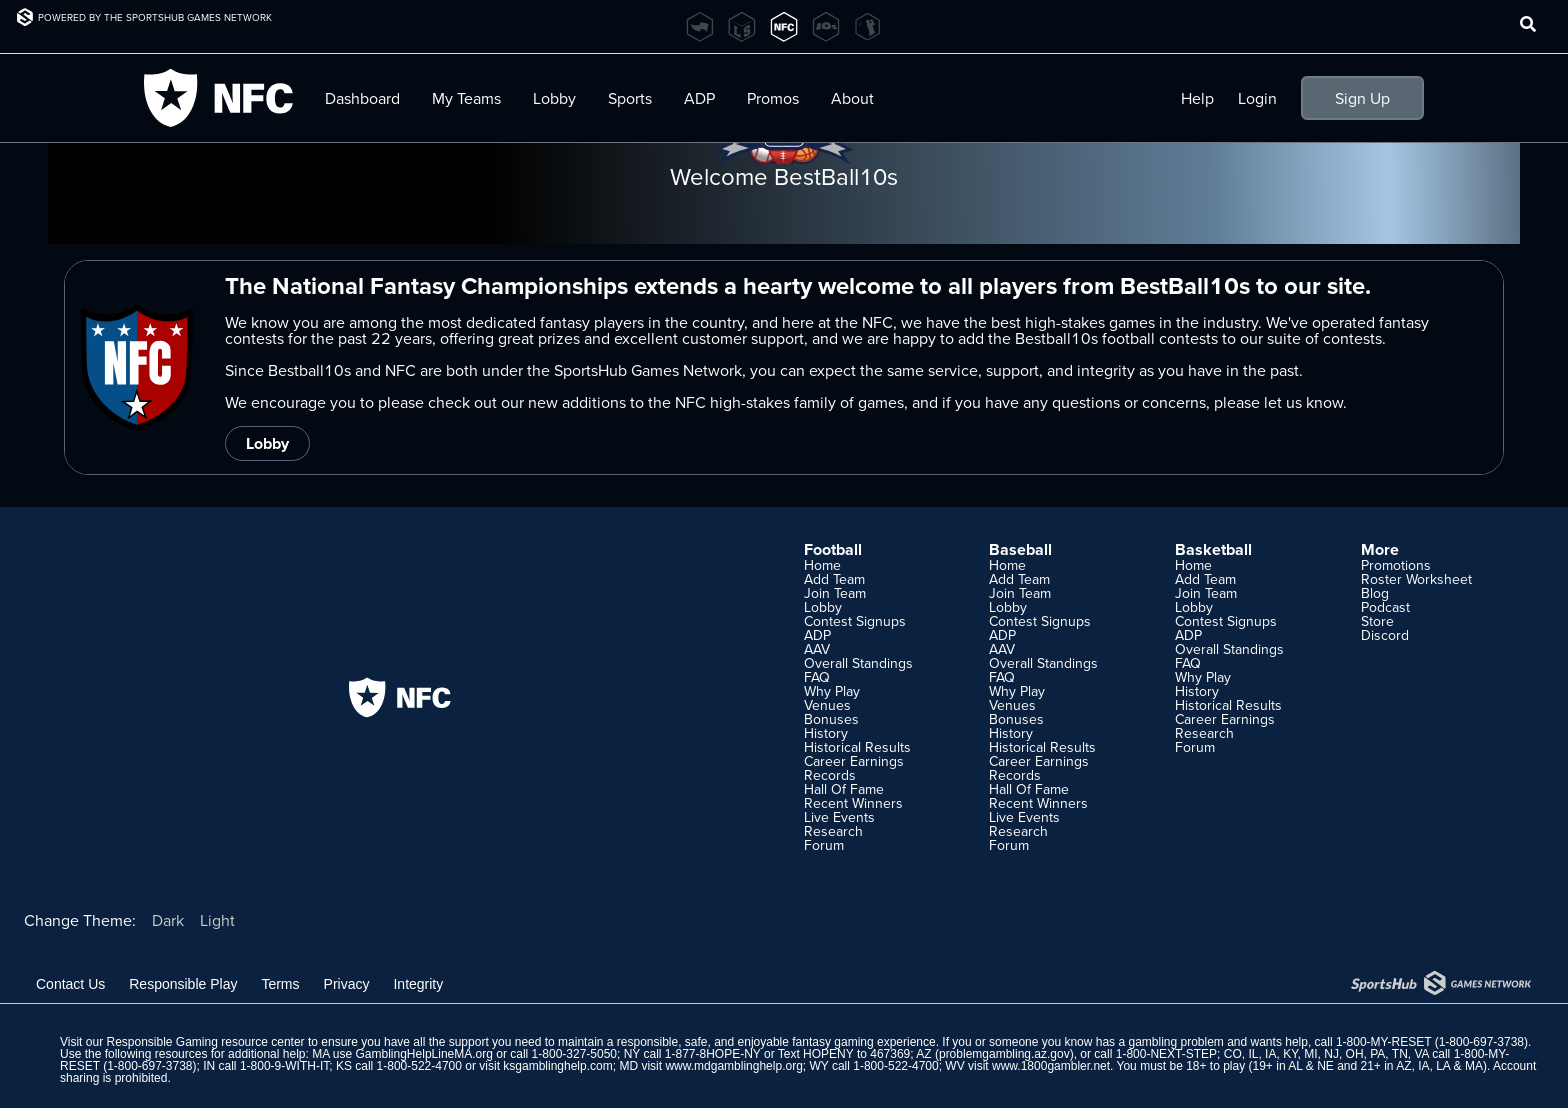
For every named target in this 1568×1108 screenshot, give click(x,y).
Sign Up (1362, 98)
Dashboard (362, 98)
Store (1377, 621)
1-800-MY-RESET (1383, 1042)
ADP (699, 98)
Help (1197, 98)
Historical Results (857, 747)
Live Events (839, 817)
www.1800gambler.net (1051, 1066)
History (826, 733)
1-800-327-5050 (574, 1054)
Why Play (832, 691)
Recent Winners (853, 803)
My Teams (466, 98)
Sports (630, 98)
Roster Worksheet (1416, 579)
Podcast (1385, 607)
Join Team (835, 593)
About (852, 98)
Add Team (834, 579)
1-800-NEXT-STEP (1166, 1054)
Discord (1385, 635)
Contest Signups (855, 621)
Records (830, 775)
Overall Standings (858, 663)
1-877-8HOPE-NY (713, 1054)
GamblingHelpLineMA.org (424, 1054)
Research (833, 831)
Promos (773, 98)
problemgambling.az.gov (1004, 1054)
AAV (817, 649)
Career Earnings (854, 761)
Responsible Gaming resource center (205, 1042)
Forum (824, 845)
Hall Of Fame (844, 789)
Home (822, 565)
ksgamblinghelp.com (557, 1066)
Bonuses (831, 719)
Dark (168, 920)
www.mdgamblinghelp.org (733, 1066)
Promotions (1396, 565)
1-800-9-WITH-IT (284, 1066)
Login (1257, 98)
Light (217, 920)
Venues (827, 705)
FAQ (817, 677)
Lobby (554, 98)
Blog (1375, 593)
